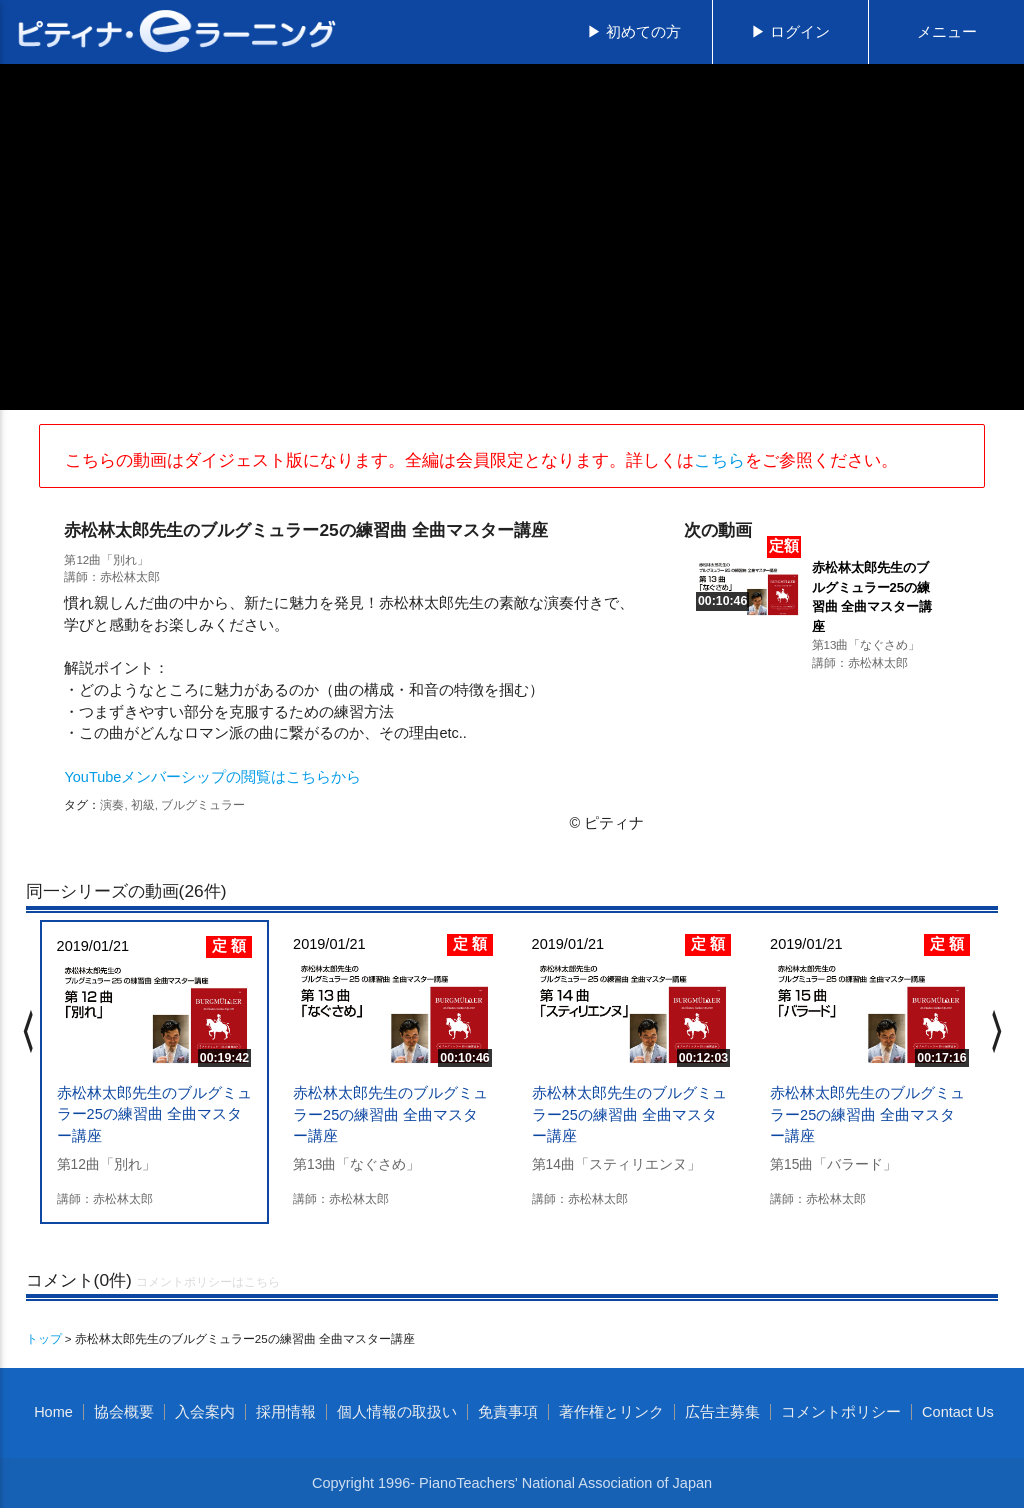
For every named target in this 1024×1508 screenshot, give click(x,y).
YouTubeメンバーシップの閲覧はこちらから (212, 777)
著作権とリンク (611, 1412)
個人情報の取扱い (397, 1412)
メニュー (947, 32)
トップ (44, 1338)
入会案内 (205, 1412)
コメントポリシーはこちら (208, 1282)
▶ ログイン (790, 32)
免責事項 (508, 1412)
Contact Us (958, 1412)
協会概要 (124, 1412)
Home (53, 1412)
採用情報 (286, 1412)
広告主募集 (722, 1412)
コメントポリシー (841, 1412)
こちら (719, 460)
